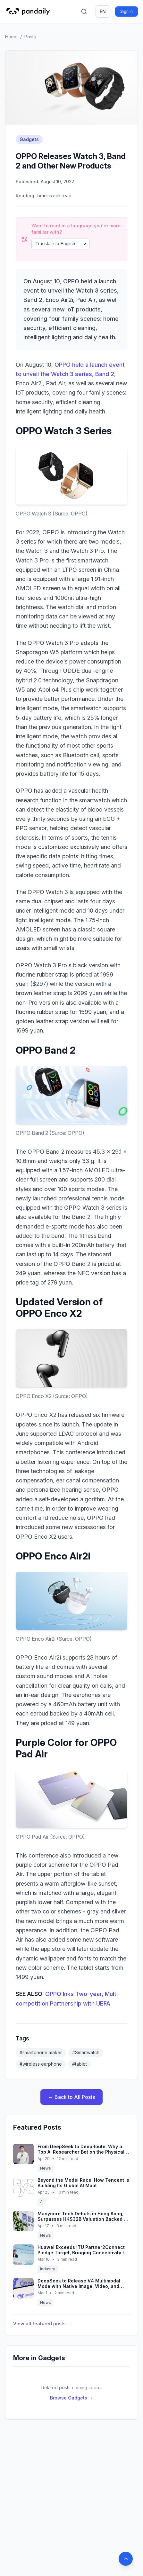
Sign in (126, 11)
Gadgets (29, 139)
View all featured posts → (42, 2306)
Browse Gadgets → (71, 2380)
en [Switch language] (103, 11)
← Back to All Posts (71, 2080)
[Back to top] (126, 2559)
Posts (30, 36)
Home (11, 36)
